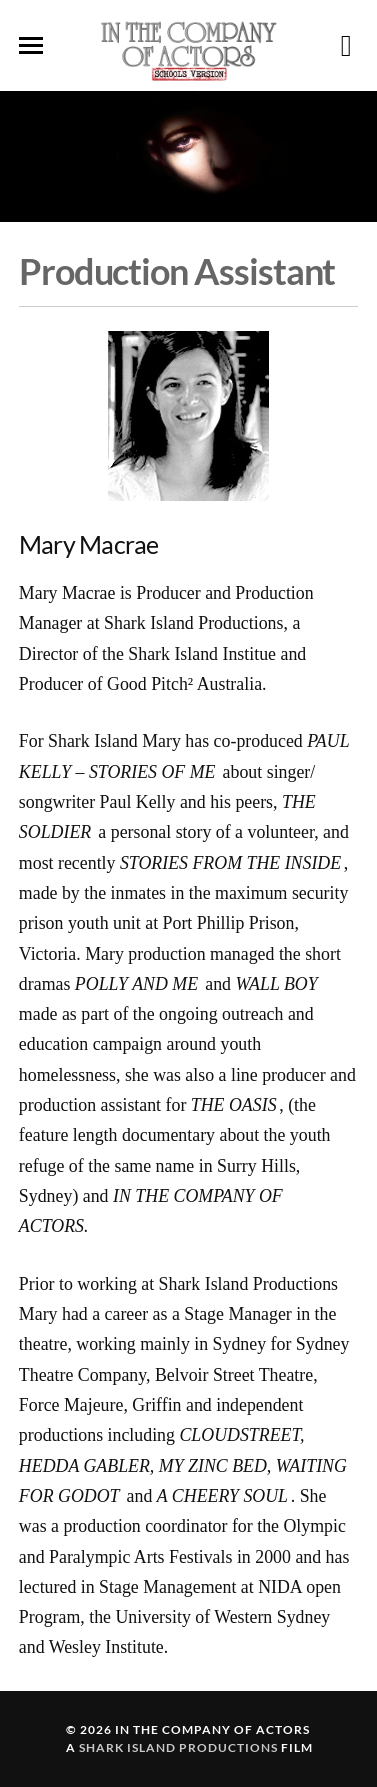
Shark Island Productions (178, 1747)
